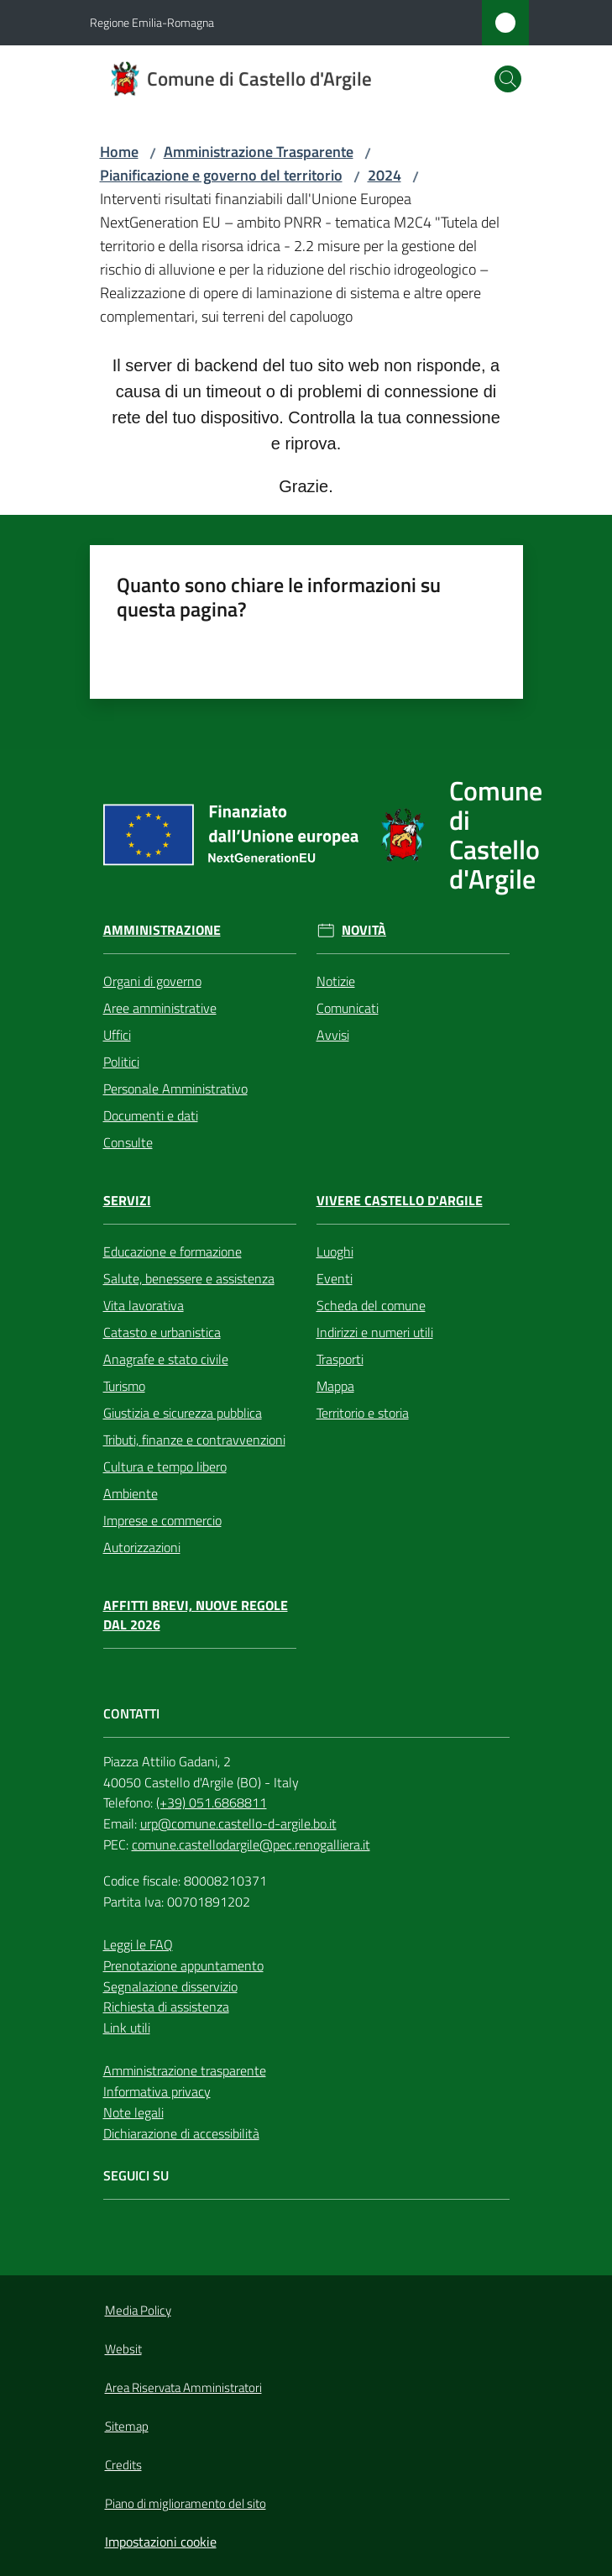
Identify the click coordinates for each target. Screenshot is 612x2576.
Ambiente (130, 1493)
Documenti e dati (150, 1115)
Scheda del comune (371, 1305)
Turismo (124, 1386)
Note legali (133, 2112)
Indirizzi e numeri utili (374, 1332)
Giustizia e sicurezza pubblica (182, 1413)
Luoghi (334, 1251)
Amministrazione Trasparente (258, 151)
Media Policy (138, 2310)
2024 (384, 175)
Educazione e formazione (172, 1251)
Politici (121, 1062)
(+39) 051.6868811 (211, 1802)
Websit (123, 2348)
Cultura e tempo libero (165, 1466)
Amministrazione (162, 930)
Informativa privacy (157, 2091)
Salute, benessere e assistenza (189, 1278)
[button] (508, 79)
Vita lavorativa (143, 1305)
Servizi (127, 1200)
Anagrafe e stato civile (165, 1359)
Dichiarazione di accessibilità (181, 2133)
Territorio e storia (362, 1413)
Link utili (126, 2027)
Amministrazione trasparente (184, 2070)
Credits (123, 2464)
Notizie (335, 981)
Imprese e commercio (162, 1520)
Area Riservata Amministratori (183, 2387)
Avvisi (332, 1035)
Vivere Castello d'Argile (399, 1200)
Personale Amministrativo (175, 1088)
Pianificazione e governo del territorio (221, 175)
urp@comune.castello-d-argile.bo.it (238, 1823)
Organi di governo (152, 981)
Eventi (334, 1278)
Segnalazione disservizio (170, 1986)
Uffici (117, 1035)
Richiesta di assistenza (166, 2006)
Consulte (128, 1142)
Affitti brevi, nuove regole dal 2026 (195, 1615)
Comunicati (347, 1008)
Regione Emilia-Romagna (152, 22)
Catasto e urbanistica (162, 1332)
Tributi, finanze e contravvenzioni (194, 1440)
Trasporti (340, 1359)
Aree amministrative (160, 1008)
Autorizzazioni (141, 1547)
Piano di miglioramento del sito (185, 2503)
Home (119, 151)
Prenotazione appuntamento (183, 1965)
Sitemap (127, 2426)
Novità (364, 930)
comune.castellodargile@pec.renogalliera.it (251, 1844)
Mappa (335, 1386)
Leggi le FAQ (138, 1944)
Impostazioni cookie (161, 2541)
